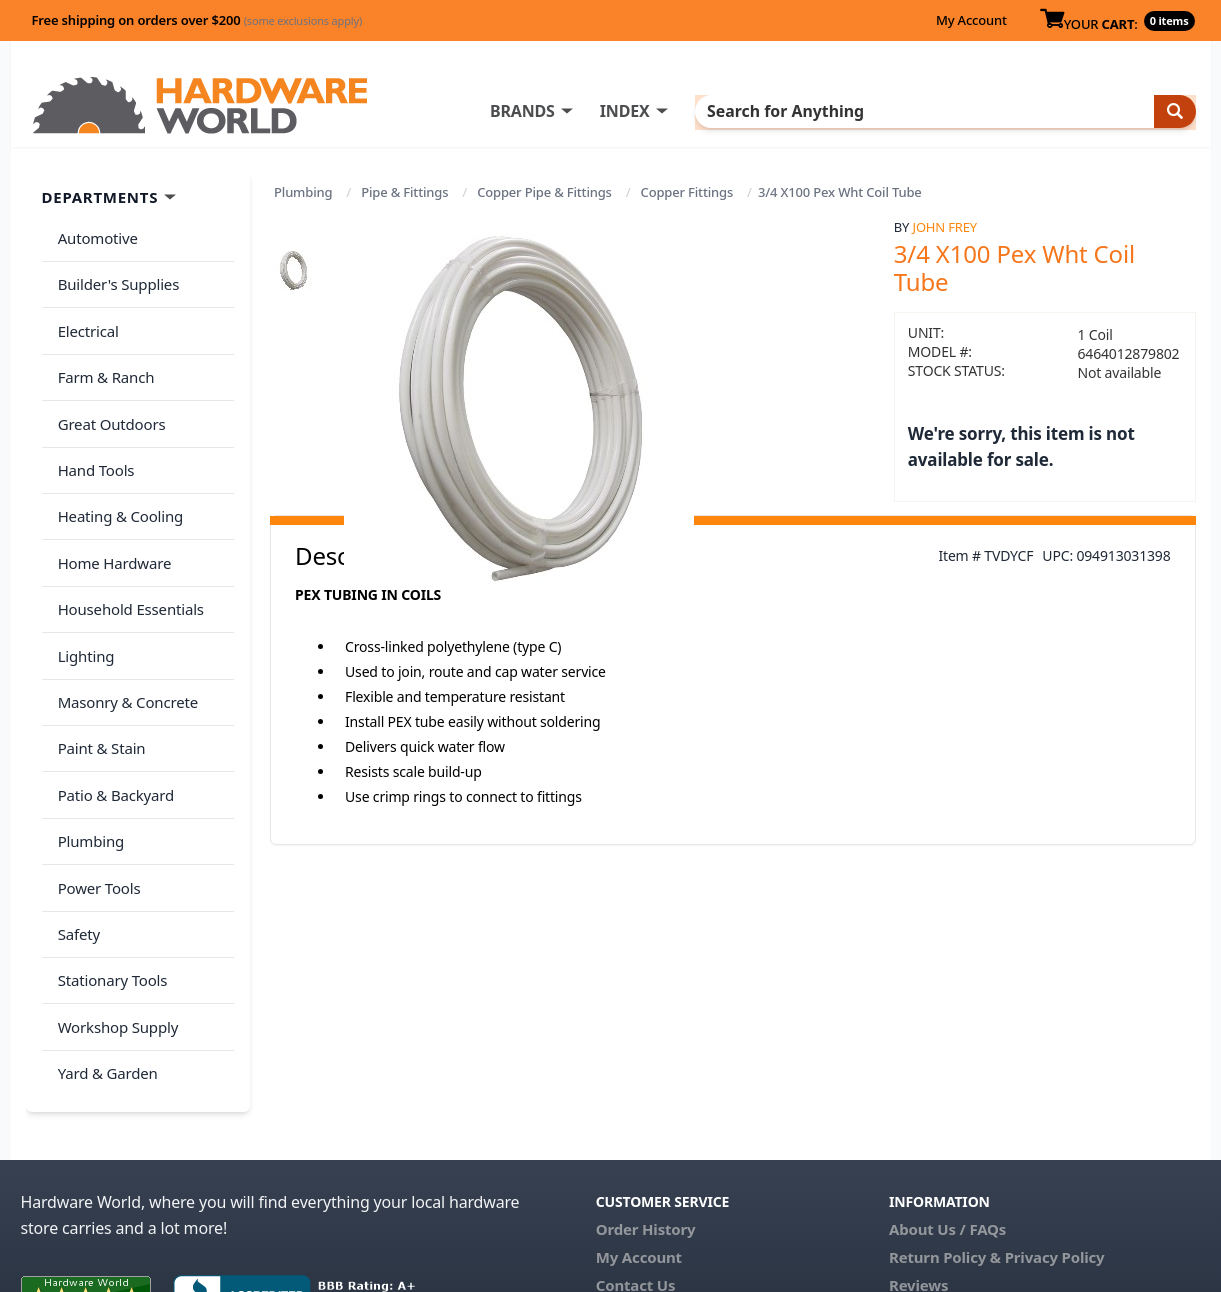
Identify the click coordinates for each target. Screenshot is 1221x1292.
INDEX (706, 111)
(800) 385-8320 (647, 1182)
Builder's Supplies (115, 274)
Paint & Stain (98, 669)
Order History (646, 1098)
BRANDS (603, 111)
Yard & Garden (104, 946)
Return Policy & (945, 1126)
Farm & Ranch (102, 353)
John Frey (945, 227)
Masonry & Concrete (124, 630)
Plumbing (303, 192)
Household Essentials (127, 551)
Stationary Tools (109, 867)
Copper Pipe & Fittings (544, 192)
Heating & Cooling (117, 472)
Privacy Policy (1055, 1126)
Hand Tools (92, 432)
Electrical (84, 314)
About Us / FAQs (947, 1098)
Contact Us (636, 1154)
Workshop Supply (114, 906)
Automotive (94, 235)
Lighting (82, 590)
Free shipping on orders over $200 (197, 20)
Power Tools (95, 788)
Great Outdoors (108, 393)
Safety (75, 827)
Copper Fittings (687, 192)
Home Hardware (111, 511)
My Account (971, 20)
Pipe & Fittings (404, 192)
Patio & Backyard (112, 709)
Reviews (918, 1154)
